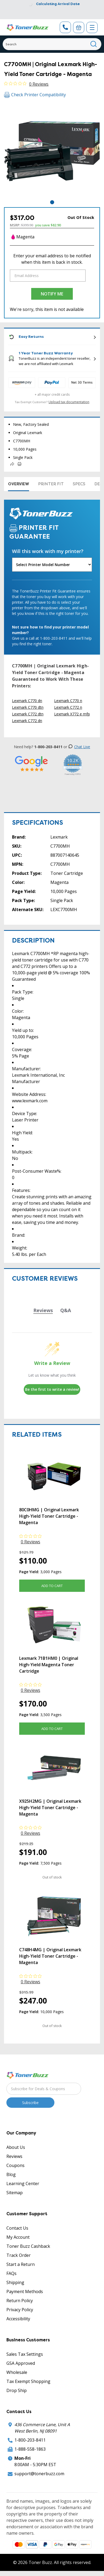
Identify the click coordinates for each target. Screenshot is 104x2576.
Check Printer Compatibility (35, 95)
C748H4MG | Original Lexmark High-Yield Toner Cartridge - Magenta (50, 1956)
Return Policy (19, 2300)
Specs (79, 484)
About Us (15, 2147)
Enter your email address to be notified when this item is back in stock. (52, 259)
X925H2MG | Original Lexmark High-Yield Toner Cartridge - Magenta (50, 1807)
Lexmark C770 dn (27, 700)
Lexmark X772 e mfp (72, 713)
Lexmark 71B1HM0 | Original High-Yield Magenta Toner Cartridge (48, 1664)
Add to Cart (52, 1585)
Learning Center (22, 2183)
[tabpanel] (52, 151)
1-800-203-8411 (30, 2440)
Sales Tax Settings (24, 2354)
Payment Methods (24, 2291)
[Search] (52, 44)
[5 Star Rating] (31, 763)
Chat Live (79, 746)
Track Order (18, 2255)
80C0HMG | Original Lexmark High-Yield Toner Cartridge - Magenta (49, 1516)
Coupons (15, 2165)
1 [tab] (52, 202)
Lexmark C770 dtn (27, 707)
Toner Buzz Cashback (28, 2246)
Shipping (15, 2282)
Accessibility (18, 2319)
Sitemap (14, 2193)
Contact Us (17, 2228)
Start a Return (20, 2264)
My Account (18, 2237)
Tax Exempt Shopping (28, 2381)
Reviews (14, 2156)
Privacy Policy (19, 2310)
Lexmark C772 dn (27, 720)
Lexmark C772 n (68, 707)
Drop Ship (16, 2390)
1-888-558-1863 (30, 2449)
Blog (11, 2174)
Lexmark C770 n (68, 700)
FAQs (11, 2273)
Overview (18, 484)
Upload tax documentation (69, 402)
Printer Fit (51, 484)
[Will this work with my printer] (52, 565)
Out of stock (52, 1877)
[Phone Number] (65, 27)
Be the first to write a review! (52, 1389)
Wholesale (16, 2372)
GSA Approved (20, 2363)
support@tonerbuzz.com (39, 2474)
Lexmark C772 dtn (27, 713)
